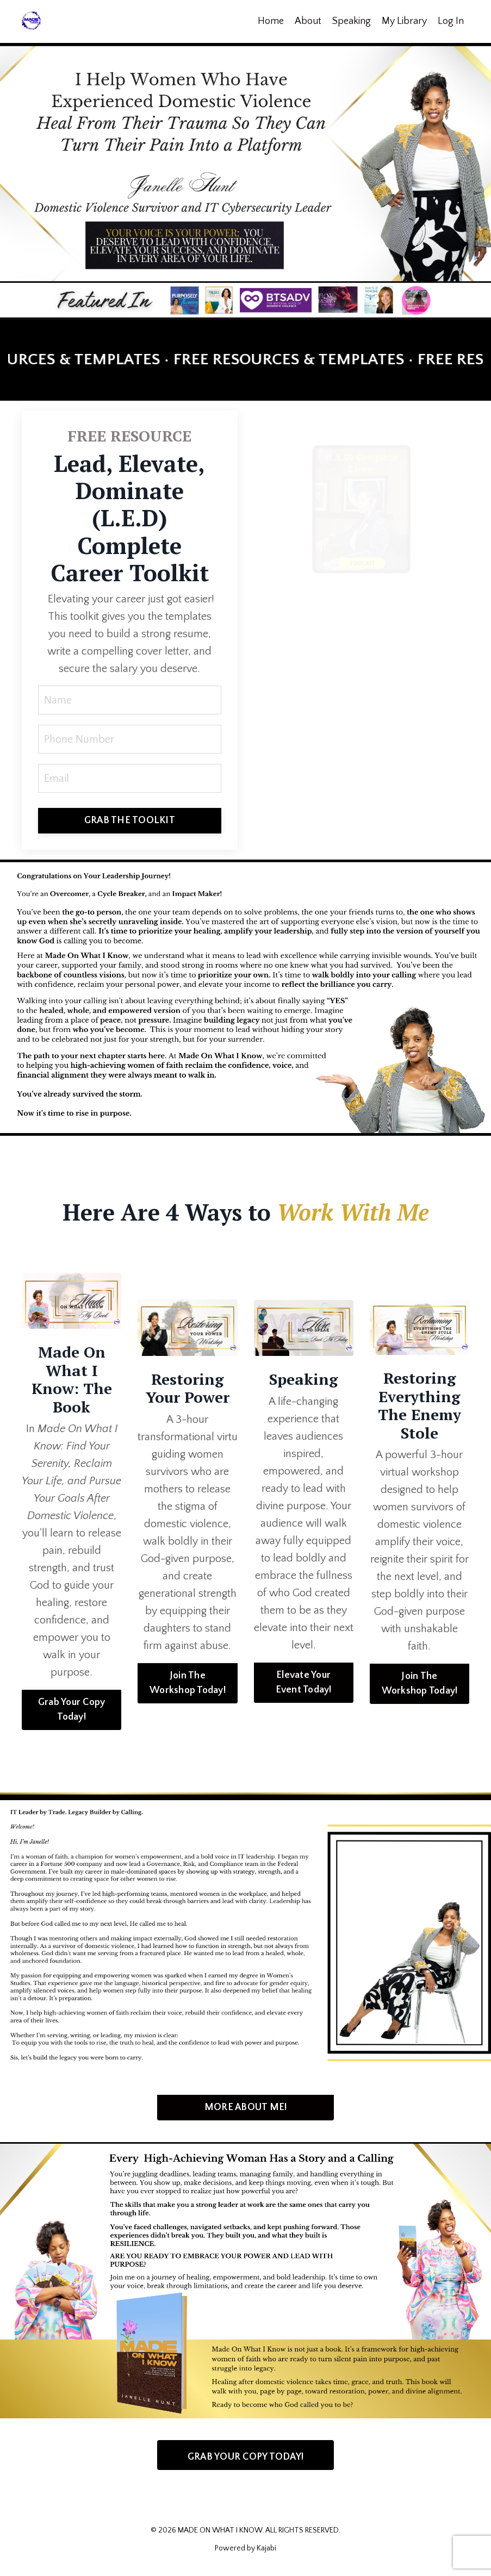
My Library (404, 21)
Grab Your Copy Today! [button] (71, 1709)
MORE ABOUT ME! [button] (245, 2107)
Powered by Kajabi (245, 2548)
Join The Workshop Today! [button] (188, 1683)
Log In (451, 21)
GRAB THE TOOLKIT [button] (129, 820)
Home (271, 21)
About (308, 21)
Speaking (351, 21)
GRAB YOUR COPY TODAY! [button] (245, 2456)
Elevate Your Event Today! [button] (304, 1682)
